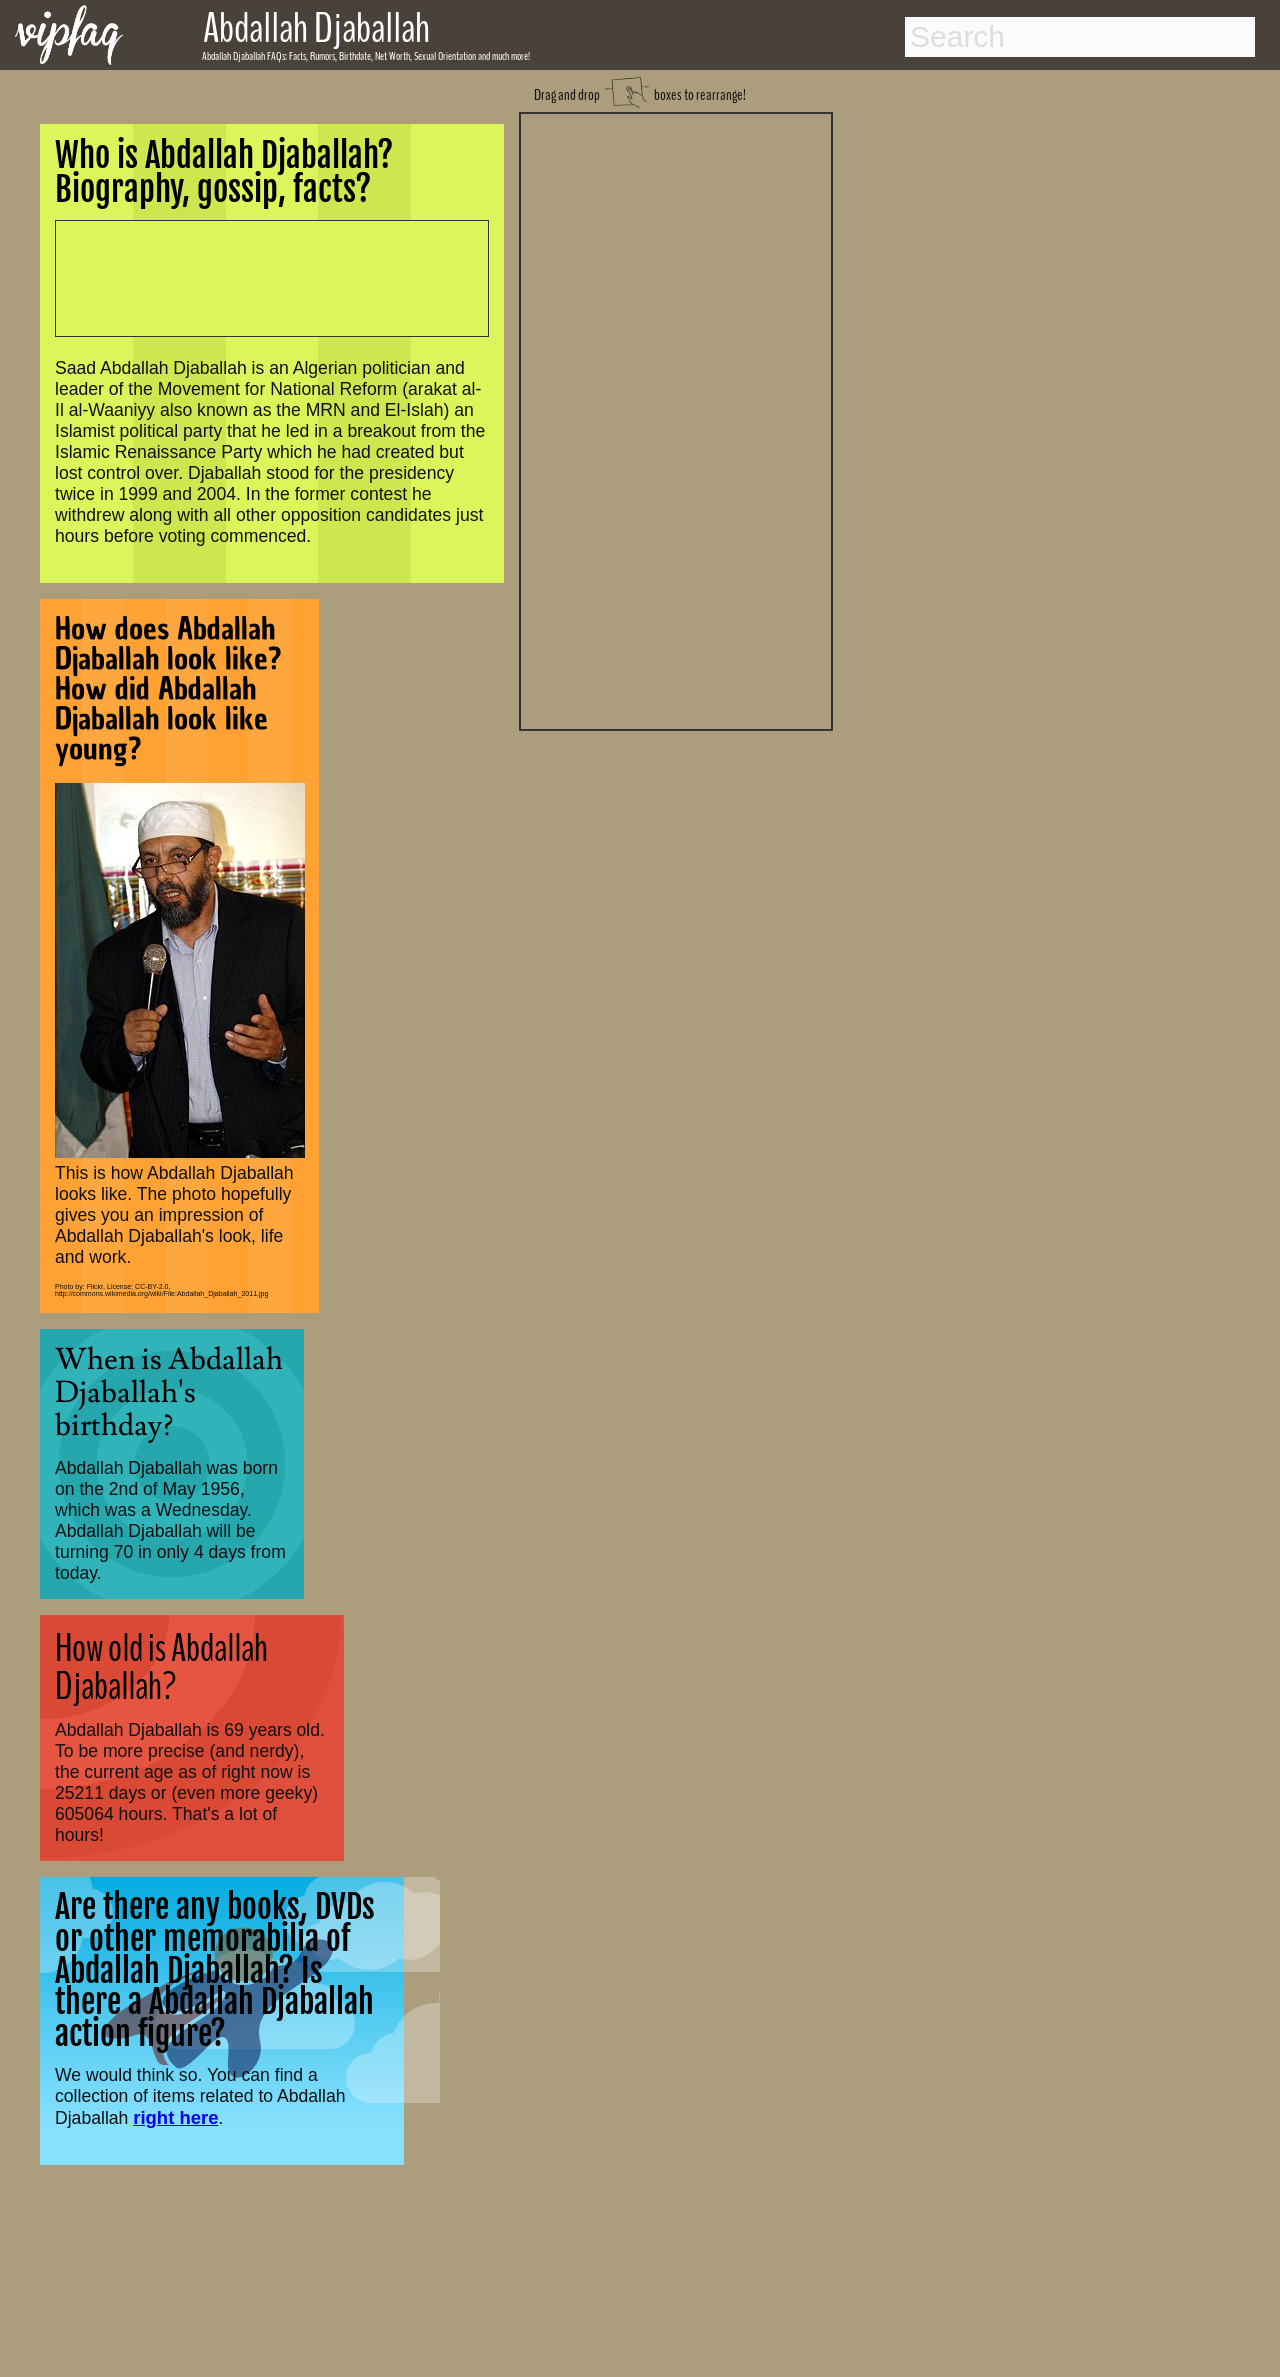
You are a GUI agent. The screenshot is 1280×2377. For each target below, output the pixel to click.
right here (175, 2117)
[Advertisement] (676, 419)
